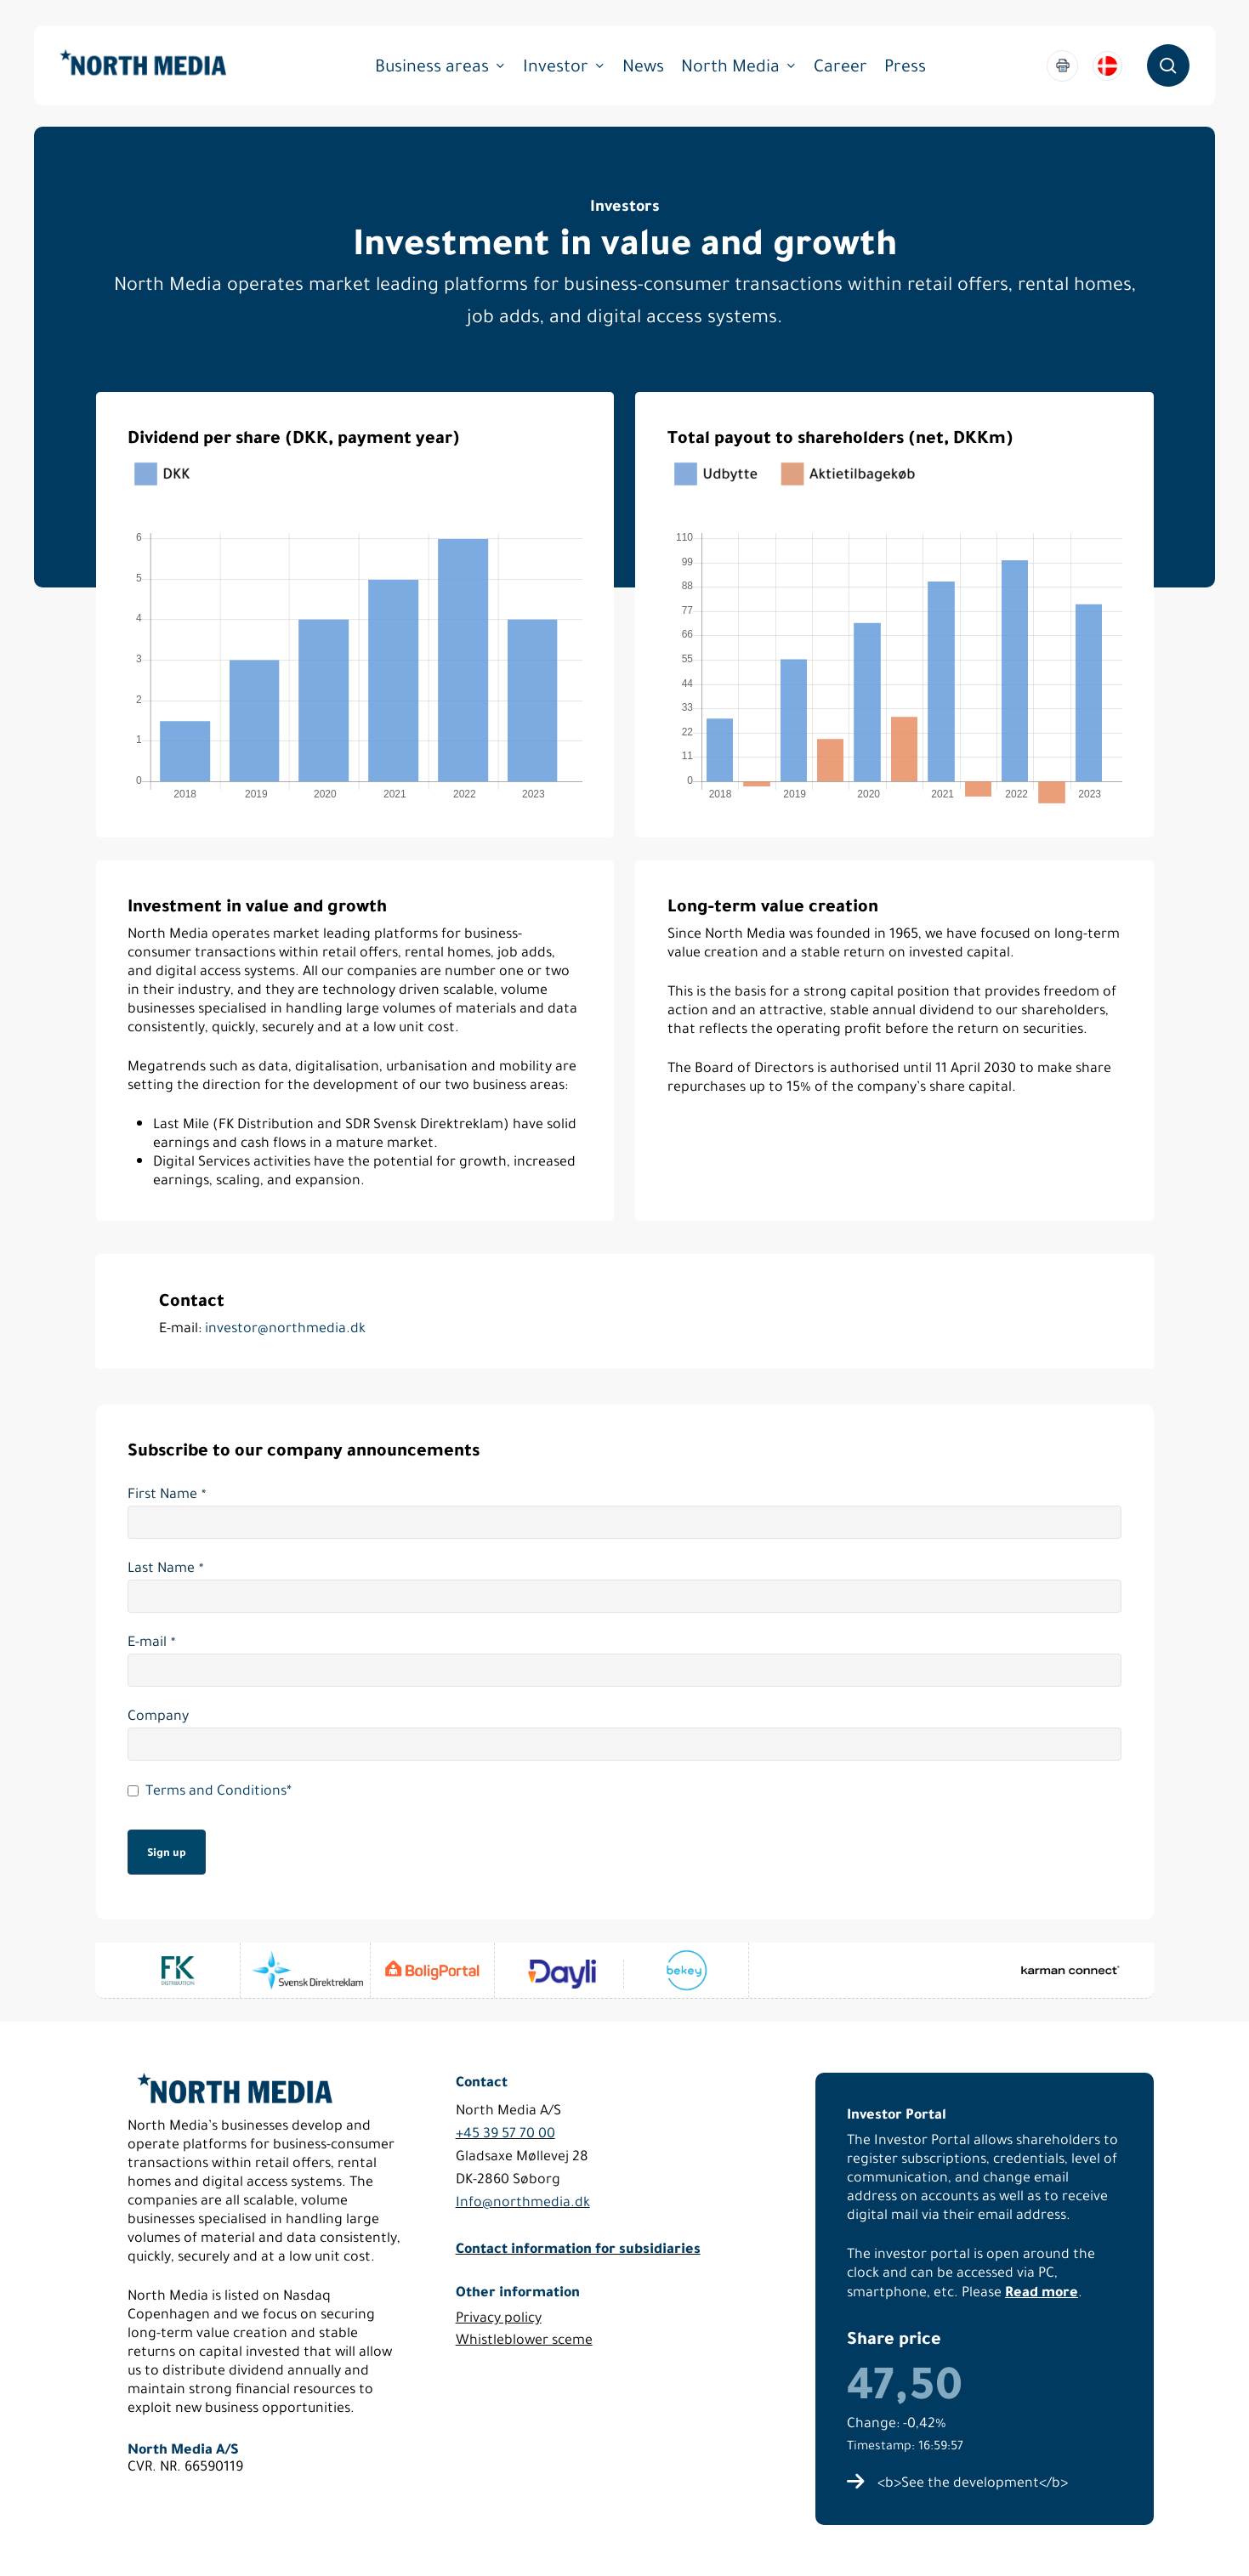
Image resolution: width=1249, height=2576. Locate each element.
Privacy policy (499, 2317)
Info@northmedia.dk (523, 2201)
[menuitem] (1107, 66)
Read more (1041, 2290)
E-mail (151, 1641)
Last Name (165, 1567)
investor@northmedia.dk (285, 1327)
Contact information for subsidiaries (578, 2247)
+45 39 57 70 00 (505, 2132)
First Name (167, 1493)
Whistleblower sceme (524, 2339)
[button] (972, 2482)
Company (158, 1715)
